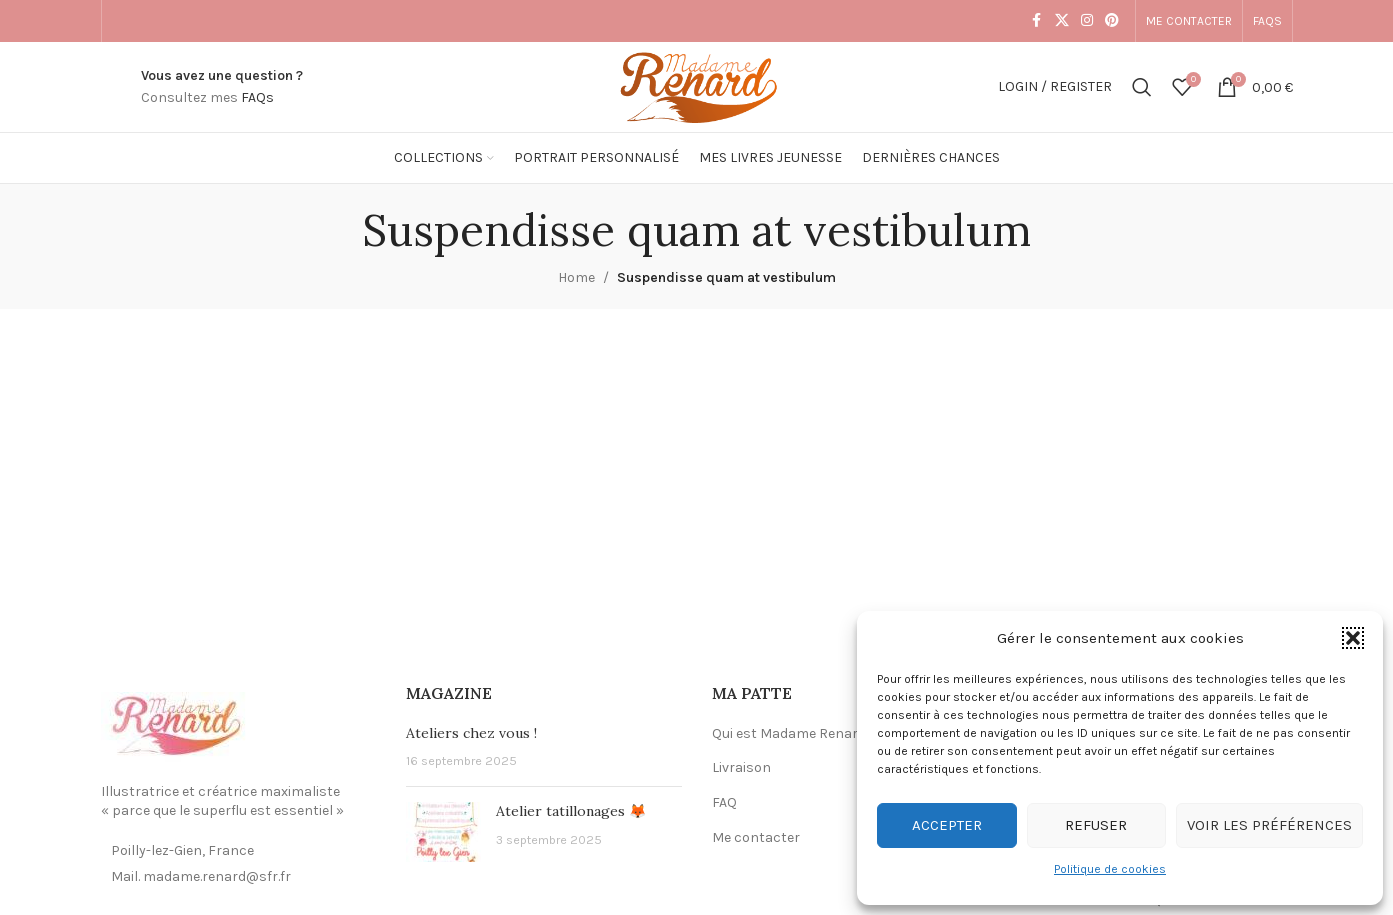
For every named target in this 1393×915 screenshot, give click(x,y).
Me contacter (756, 837)
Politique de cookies (1110, 869)
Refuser (1096, 825)
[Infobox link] (222, 87)
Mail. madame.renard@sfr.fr (201, 876)
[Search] (1142, 87)
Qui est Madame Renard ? (794, 733)
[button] (1353, 638)
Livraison (741, 767)
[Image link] (176, 725)
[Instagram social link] (1087, 21)
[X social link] (1062, 21)
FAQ (724, 802)
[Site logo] (696, 85)
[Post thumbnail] (443, 832)
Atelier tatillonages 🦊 (571, 811)
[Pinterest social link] (1112, 21)
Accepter (947, 825)
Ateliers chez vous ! (471, 733)
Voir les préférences (1269, 825)
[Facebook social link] (1037, 21)
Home (576, 277)
